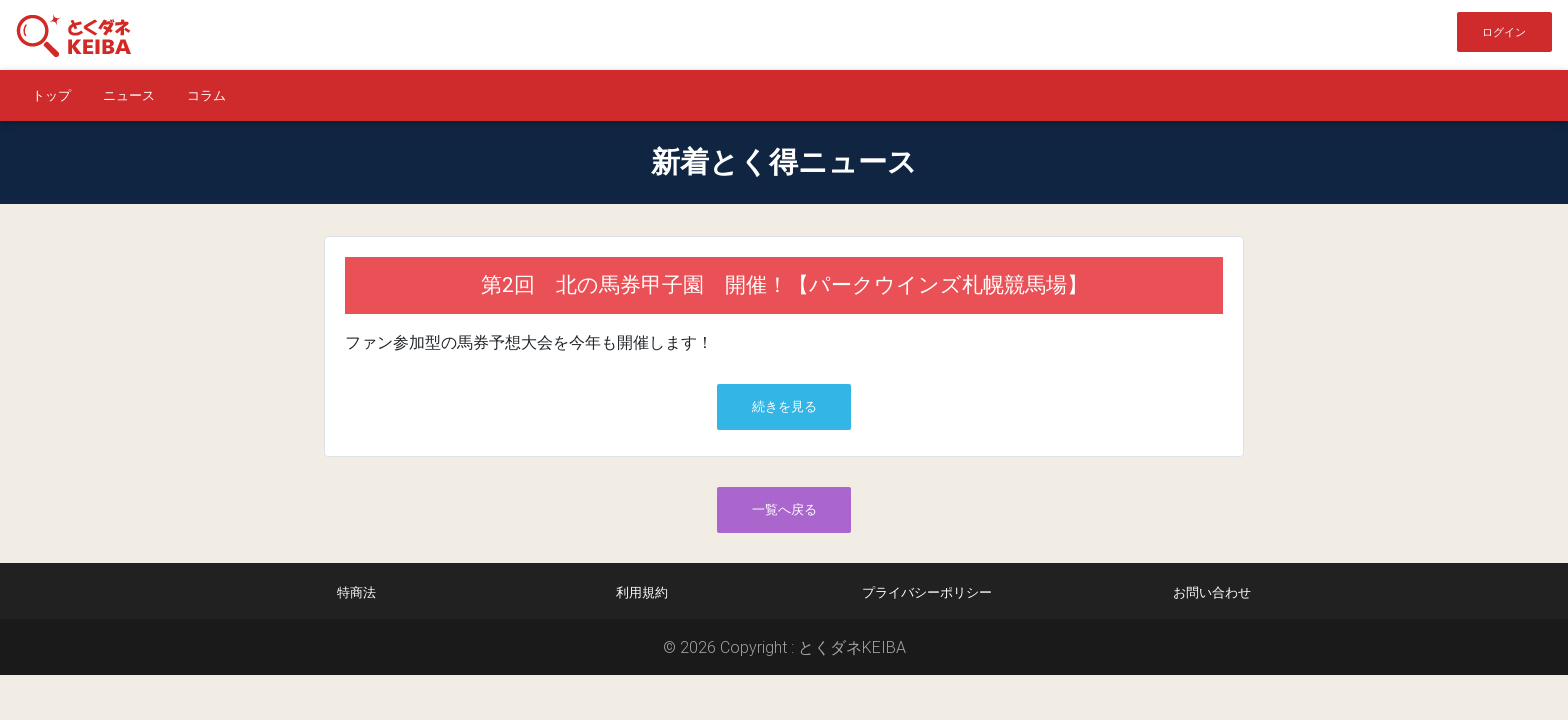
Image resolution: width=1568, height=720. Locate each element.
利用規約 (642, 592)
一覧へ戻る (784, 509)
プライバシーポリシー (927, 592)
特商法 (356, 592)
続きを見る (784, 406)
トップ (51, 95)
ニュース (129, 95)
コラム (206, 95)
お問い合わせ (1212, 592)
